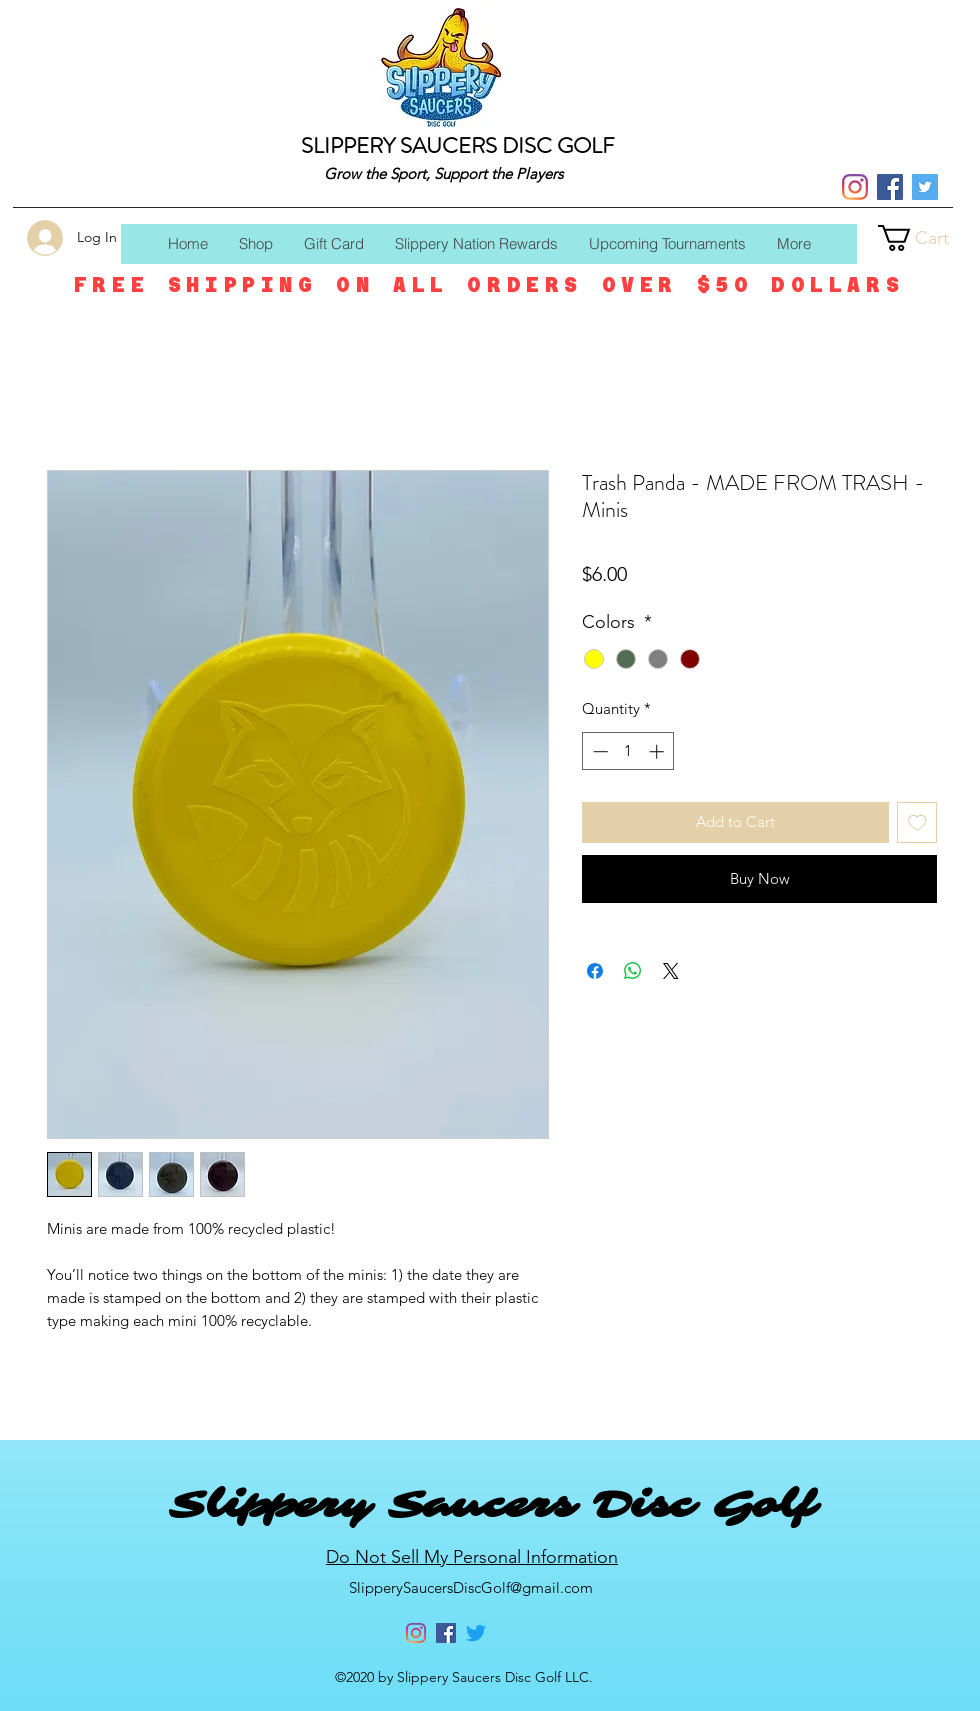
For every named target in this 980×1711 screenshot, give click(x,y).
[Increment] (658, 751)
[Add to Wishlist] (917, 822)
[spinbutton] (628, 751)
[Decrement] (598, 751)
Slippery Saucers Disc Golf (492, 1505)
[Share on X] (671, 971)
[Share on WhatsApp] (633, 971)
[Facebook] (890, 187)
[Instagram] (855, 187)
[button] (929, 238)
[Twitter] (925, 187)
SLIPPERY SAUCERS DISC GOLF (458, 145)
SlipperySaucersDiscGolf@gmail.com (471, 1587)
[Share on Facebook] (595, 971)
